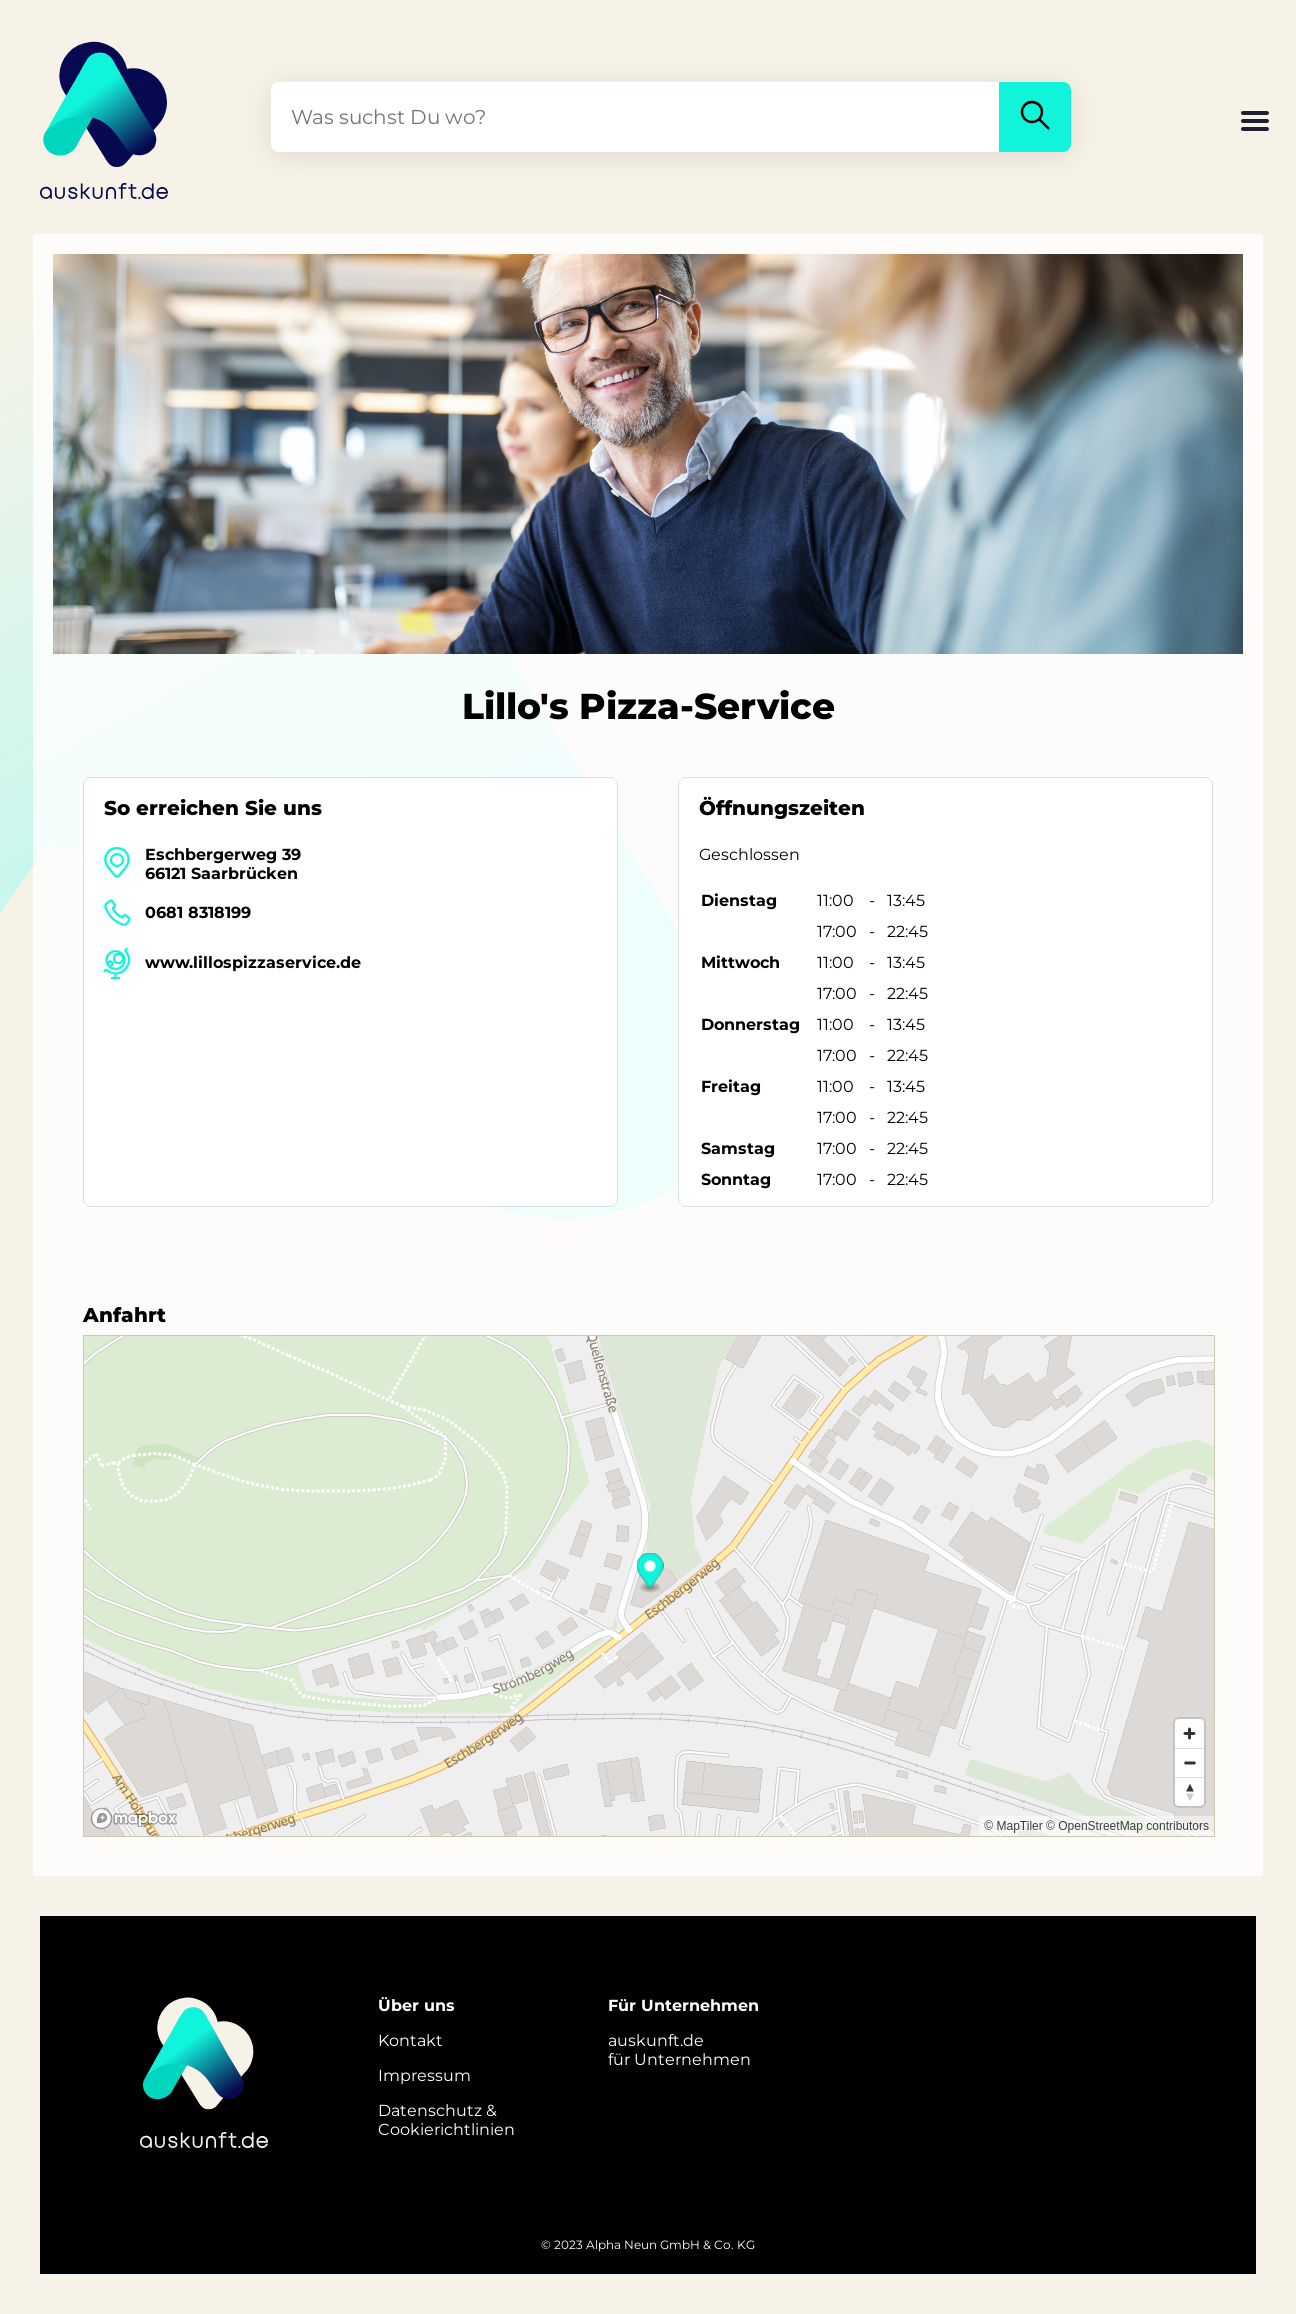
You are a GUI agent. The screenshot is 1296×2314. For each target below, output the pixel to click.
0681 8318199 (198, 912)
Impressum (424, 2075)
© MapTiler (1013, 1826)
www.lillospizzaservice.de (253, 962)
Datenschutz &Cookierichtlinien (446, 2120)
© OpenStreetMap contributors (1127, 1826)
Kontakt (410, 2040)
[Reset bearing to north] (1189, 1791)
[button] (1255, 123)
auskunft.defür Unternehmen (679, 2050)
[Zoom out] (1189, 1762)
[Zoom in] (1189, 1733)
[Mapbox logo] (134, 1818)
